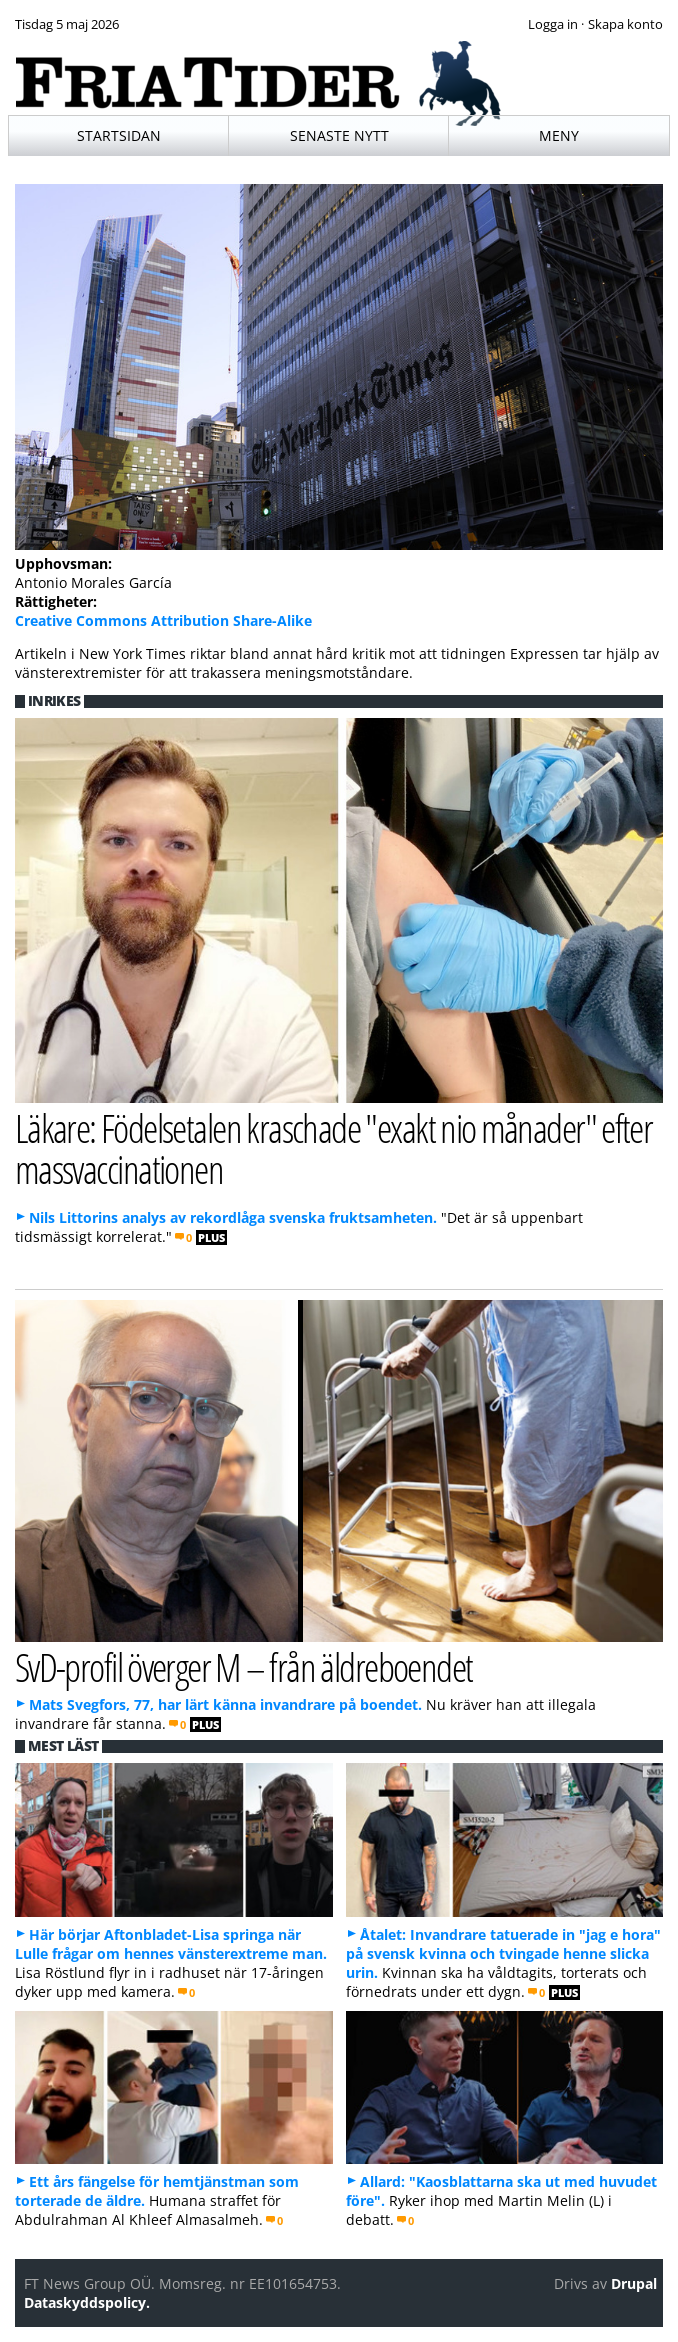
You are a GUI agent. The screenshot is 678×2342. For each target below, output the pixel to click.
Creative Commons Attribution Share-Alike (163, 620)
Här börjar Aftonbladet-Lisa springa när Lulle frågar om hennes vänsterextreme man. (171, 1944)
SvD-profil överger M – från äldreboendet (244, 1666)
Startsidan (119, 135)
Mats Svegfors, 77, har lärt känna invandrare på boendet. (225, 1704)
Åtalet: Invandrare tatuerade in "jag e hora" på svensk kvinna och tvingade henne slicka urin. (503, 1953)
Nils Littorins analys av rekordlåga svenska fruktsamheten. (233, 1217)
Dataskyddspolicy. (87, 2302)
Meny (559, 135)
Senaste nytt (339, 135)
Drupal (634, 2283)
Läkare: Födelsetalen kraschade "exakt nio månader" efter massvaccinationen (334, 1148)
